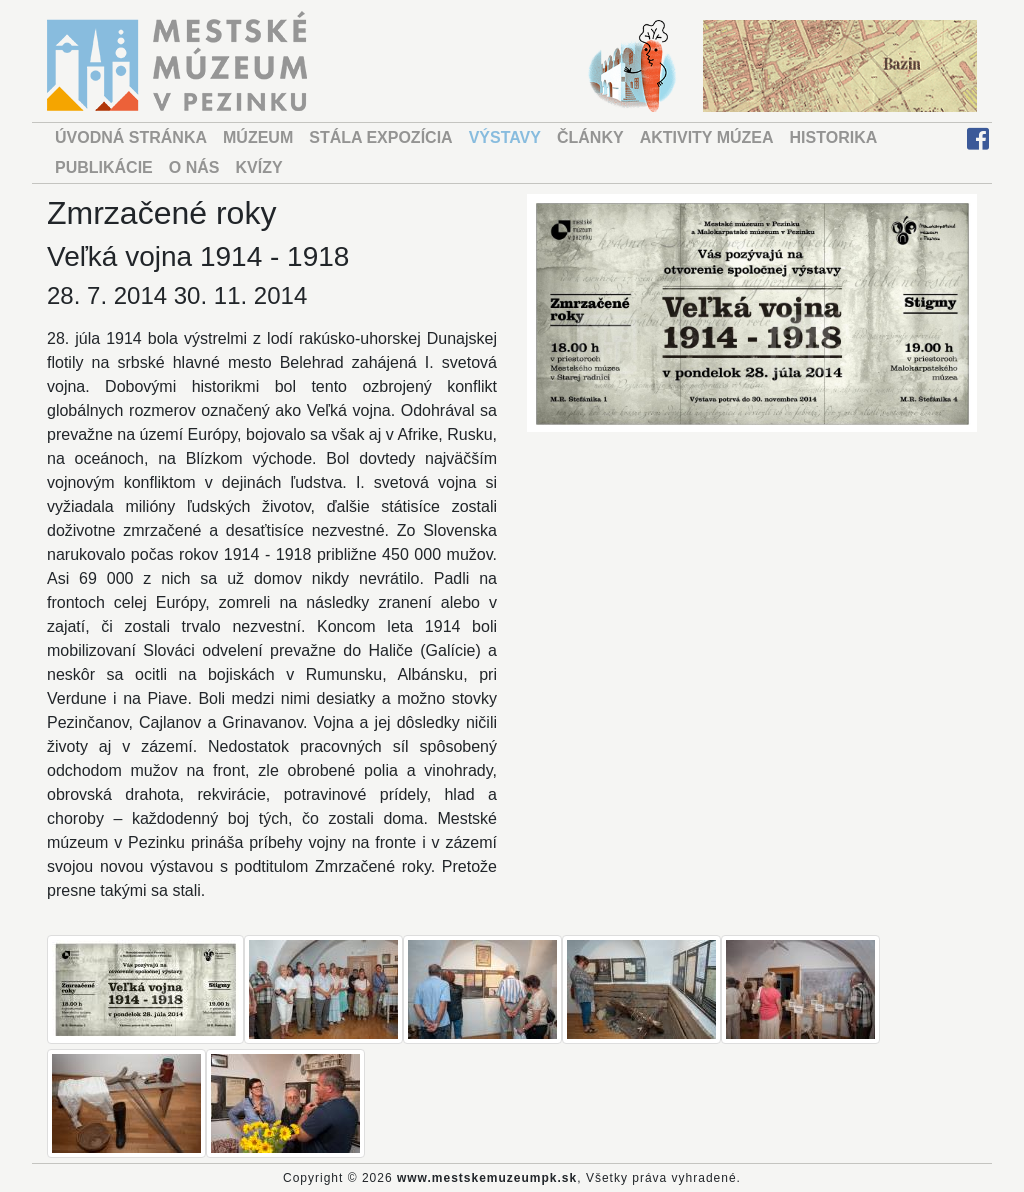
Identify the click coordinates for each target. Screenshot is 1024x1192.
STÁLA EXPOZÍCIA (380, 137)
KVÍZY (258, 167)
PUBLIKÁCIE (104, 167)
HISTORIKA (834, 137)
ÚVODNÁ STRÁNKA (131, 137)
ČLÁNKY (590, 137)
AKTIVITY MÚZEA (707, 137)
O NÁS (194, 167)
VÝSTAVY (505, 137)
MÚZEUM (258, 137)
